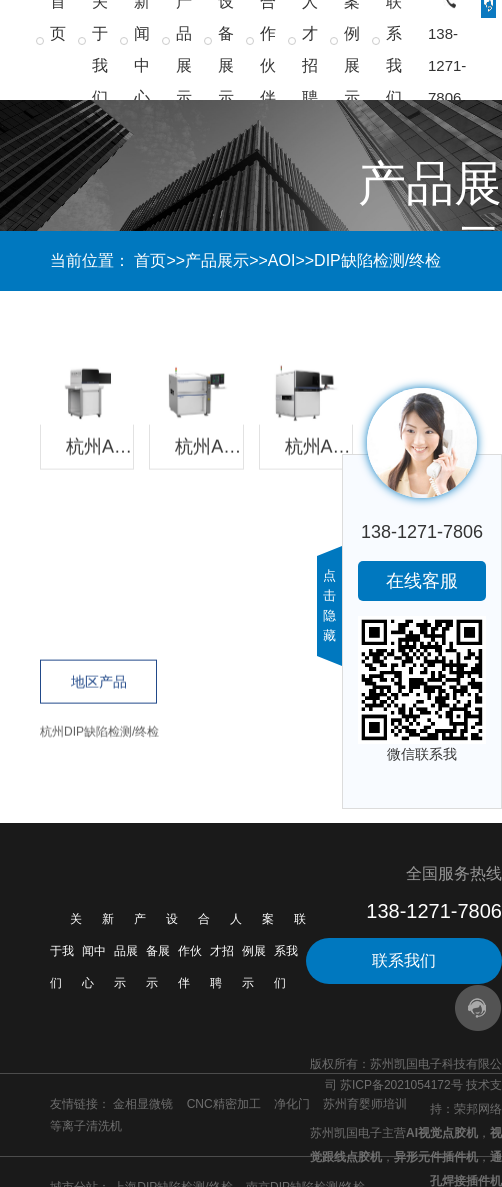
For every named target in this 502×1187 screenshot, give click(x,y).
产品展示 (217, 260)
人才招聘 (226, 951)
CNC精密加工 (224, 1104)
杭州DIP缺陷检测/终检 (99, 732)
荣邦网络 (478, 1109)
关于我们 (66, 951)
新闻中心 (98, 951)
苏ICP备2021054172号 (401, 1085)
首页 (150, 260)
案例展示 (258, 951)
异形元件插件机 (436, 1157)
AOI (282, 260)
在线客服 (422, 581)
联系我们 (290, 951)
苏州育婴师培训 (365, 1104)
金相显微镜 (143, 1104)
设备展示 (162, 951)
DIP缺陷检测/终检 (377, 260)
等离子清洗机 (86, 1126)
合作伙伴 (194, 951)
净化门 (292, 1104)
